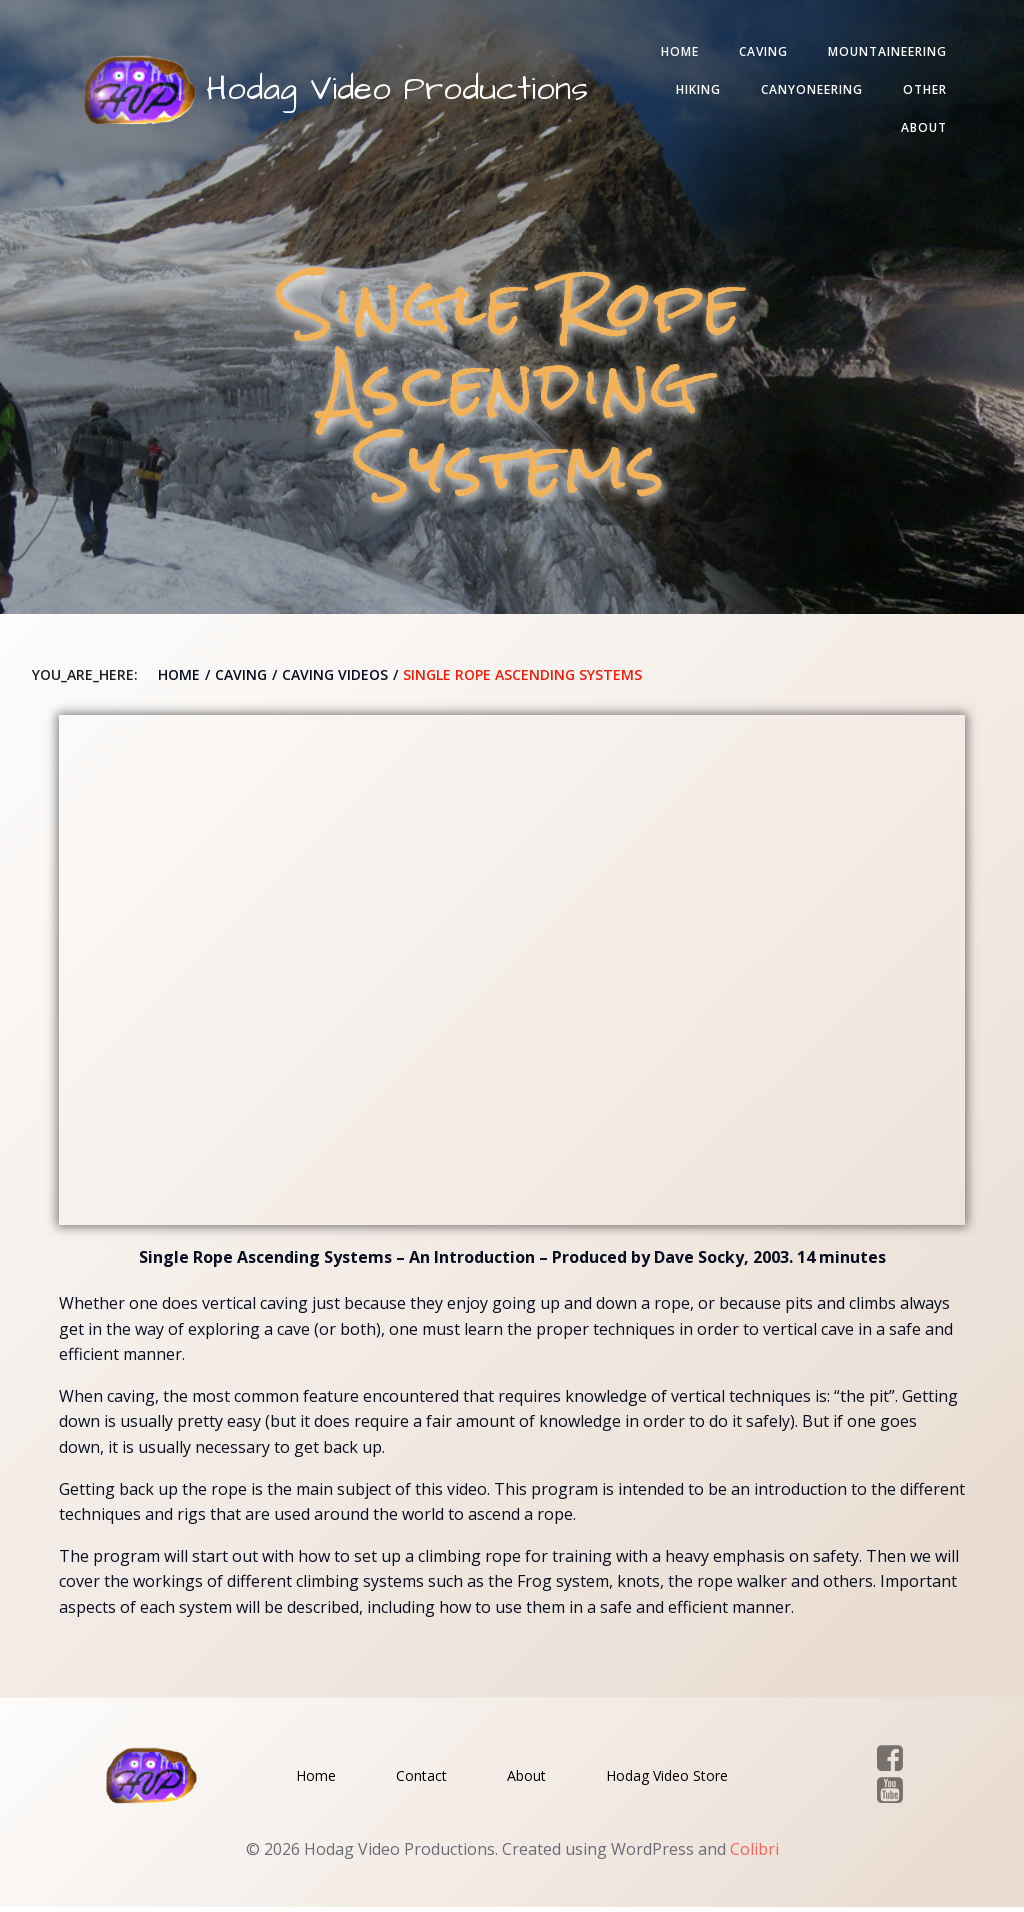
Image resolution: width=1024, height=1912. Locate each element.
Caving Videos (335, 677)
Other (921, 91)
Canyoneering (808, 91)
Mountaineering (883, 53)
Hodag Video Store (667, 1778)
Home (676, 53)
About (920, 129)
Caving (759, 53)
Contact (421, 1778)
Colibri (754, 1853)
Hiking (694, 91)
